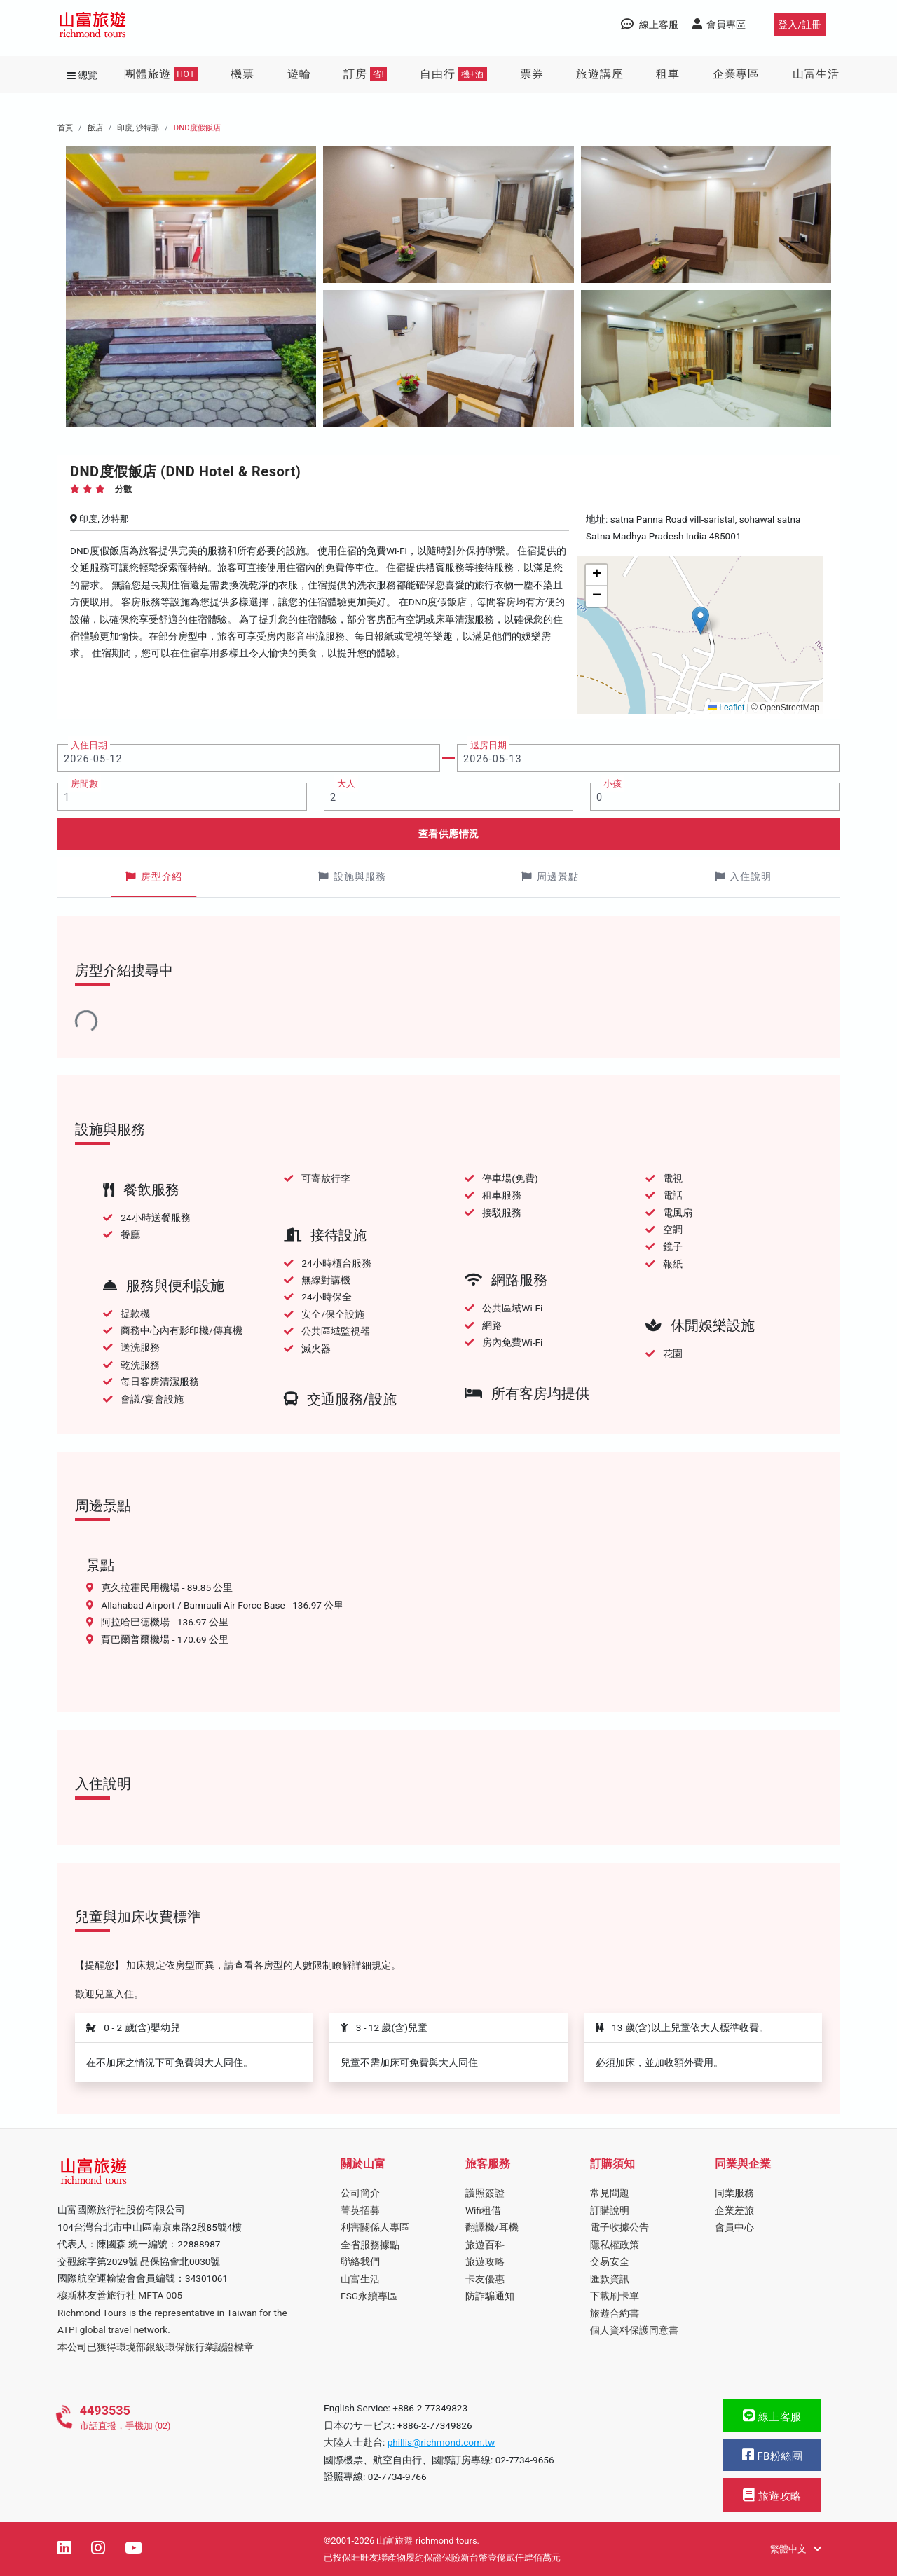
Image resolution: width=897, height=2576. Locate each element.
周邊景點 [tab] (550, 877)
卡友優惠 (485, 2279)
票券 (532, 74)
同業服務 (734, 2192)
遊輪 (299, 74)
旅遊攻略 (485, 2261)
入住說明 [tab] (743, 877)
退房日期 (488, 745)
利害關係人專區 (375, 2227)
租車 (668, 74)
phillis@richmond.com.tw (441, 2442)
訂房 (365, 74)
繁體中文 (795, 2549)
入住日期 (89, 745)
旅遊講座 (599, 74)
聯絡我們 (360, 2261)
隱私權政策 (614, 2244)
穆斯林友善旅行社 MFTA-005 (119, 2295)
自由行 (453, 74)
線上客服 (772, 2416)
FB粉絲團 (772, 2455)
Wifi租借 (483, 2210)
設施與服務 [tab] (351, 877)
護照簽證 (485, 2192)
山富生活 (816, 74)
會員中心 (734, 2227)
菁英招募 (360, 2210)
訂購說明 (609, 2210)
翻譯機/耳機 (492, 2227)
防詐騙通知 (489, 2295)
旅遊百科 (485, 2244)
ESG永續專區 (369, 2295)
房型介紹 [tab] (154, 877)
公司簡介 (360, 2192)
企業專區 (736, 74)
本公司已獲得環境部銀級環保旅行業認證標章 (155, 2347)
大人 (346, 783)
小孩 (612, 783)
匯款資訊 (609, 2279)
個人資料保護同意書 (634, 2330)
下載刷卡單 (614, 2295)
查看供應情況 (448, 833)
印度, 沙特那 (138, 127)
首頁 (65, 127)
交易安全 (609, 2261)
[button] (700, 620)
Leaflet (726, 707)
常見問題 (609, 2192)
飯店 (95, 127)
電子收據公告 (619, 2227)
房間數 (84, 783)
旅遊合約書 (614, 2313)
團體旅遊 (161, 74)
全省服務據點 (370, 2244)
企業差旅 (734, 2210)
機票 (242, 74)
